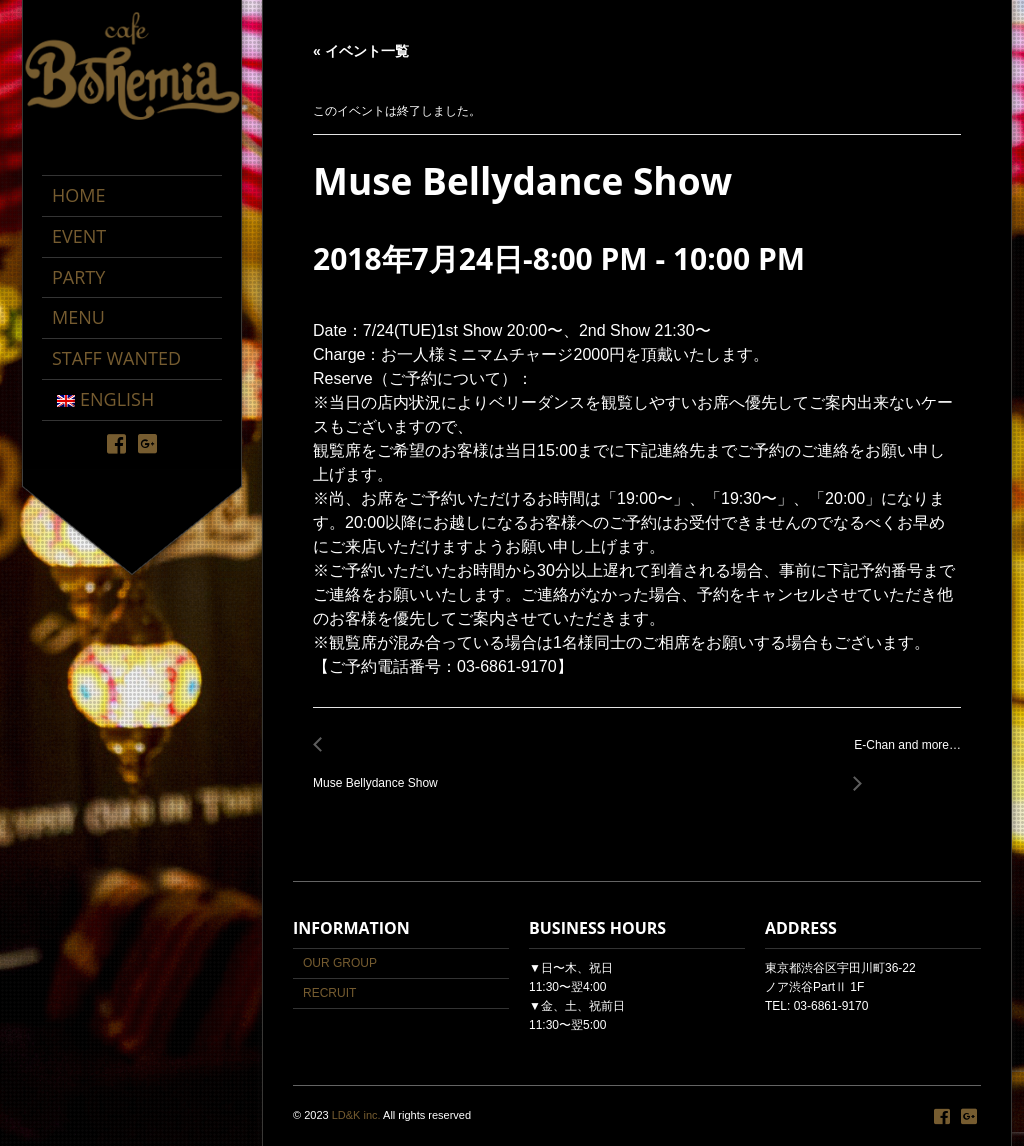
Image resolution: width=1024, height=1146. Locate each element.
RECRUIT (329, 993)
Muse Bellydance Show (381, 772)
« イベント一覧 (361, 51)
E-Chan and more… (902, 756)
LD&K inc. (356, 1115)
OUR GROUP (340, 963)
